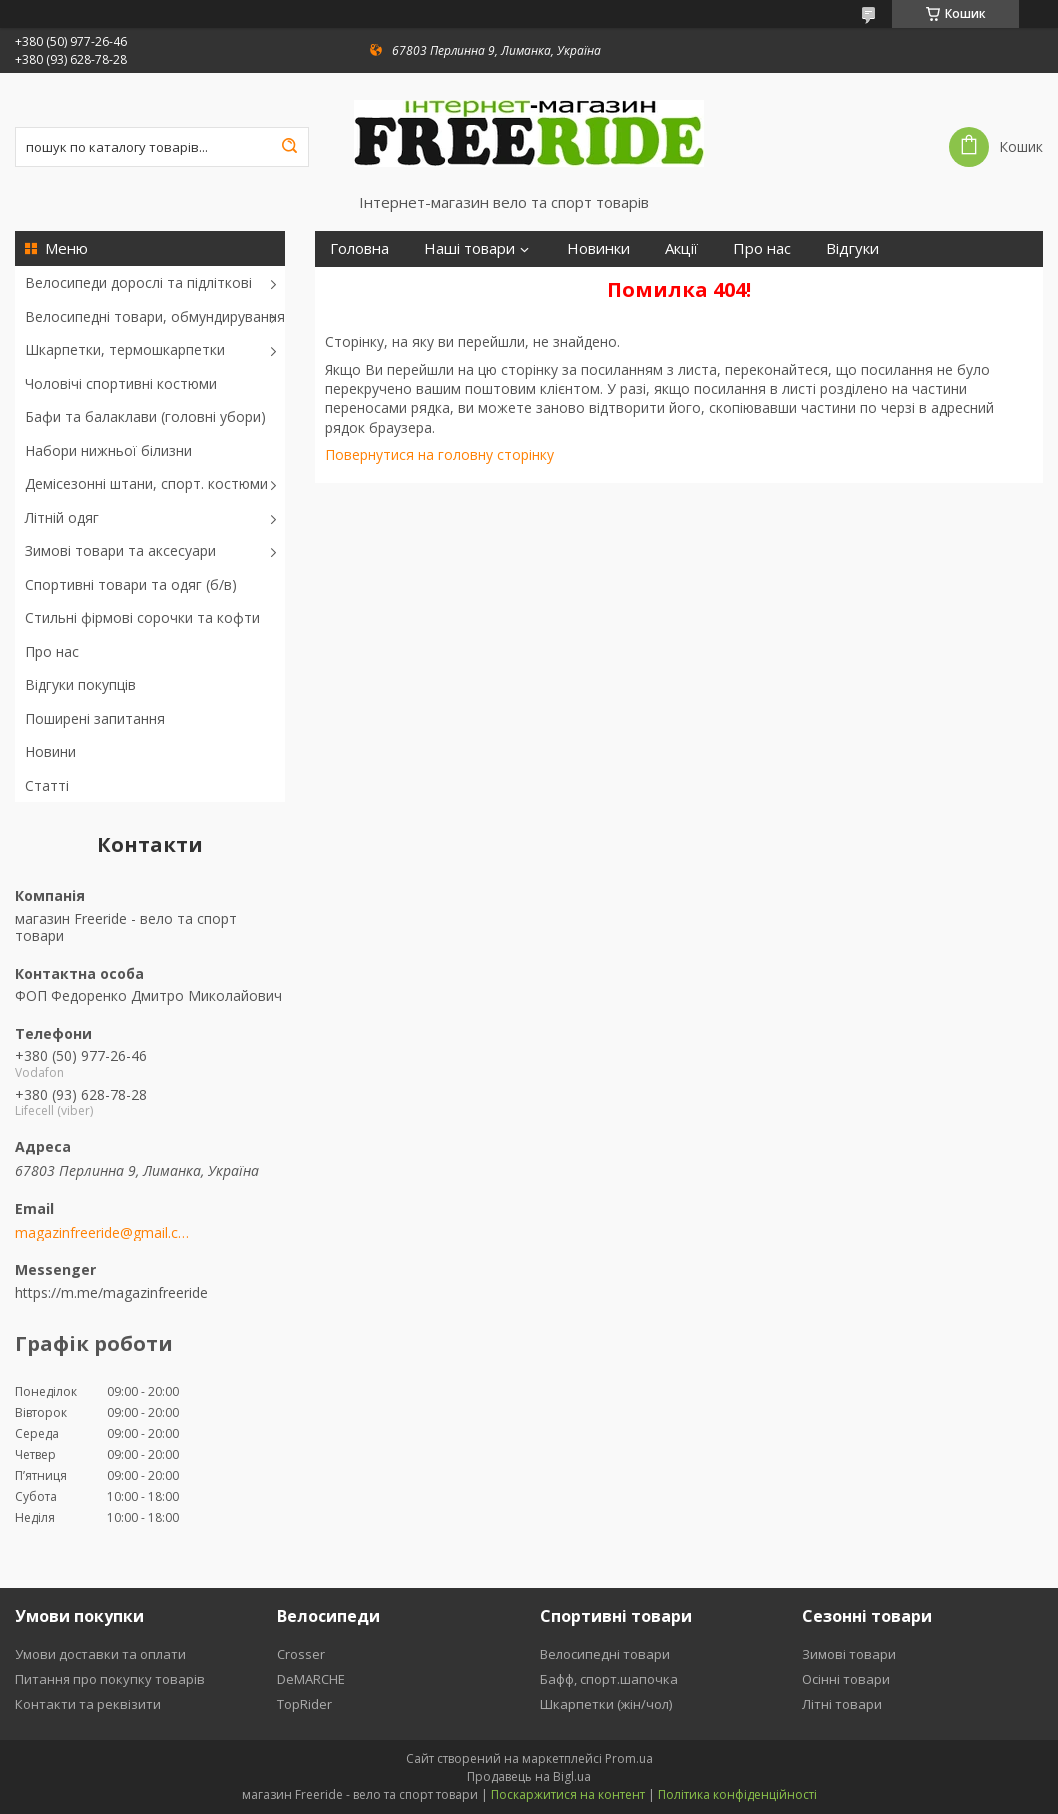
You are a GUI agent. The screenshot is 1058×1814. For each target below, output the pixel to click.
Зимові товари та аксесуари (120, 550)
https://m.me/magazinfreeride (111, 1292)
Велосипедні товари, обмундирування (155, 316)
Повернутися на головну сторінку (439, 454)
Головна (359, 248)
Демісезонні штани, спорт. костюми (146, 483)
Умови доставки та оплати (100, 1654)
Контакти (553, 284)
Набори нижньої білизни (108, 450)
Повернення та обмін (407, 284)
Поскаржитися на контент (568, 1794)
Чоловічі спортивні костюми (121, 383)
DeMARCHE (311, 1679)
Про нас (52, 651)
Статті (47, 785)
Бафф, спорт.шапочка (609, 1679)
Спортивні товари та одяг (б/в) (131, 584)
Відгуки (852, 248)
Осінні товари (846, 1679)
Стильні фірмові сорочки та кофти (142, 617)
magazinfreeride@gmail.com (102, 1233)
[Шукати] (289, 147)
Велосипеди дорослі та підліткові (138, 282)
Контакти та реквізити (88, 1704)
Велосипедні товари (605, 1654)
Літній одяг (62, 517)
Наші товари (469, 248)
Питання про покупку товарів (110, 1679)
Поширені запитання (95, 718)
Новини (50, 751)
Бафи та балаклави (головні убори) (145, 416)
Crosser (301, 1654)
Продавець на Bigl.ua (529, 1776)
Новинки (598, 248)
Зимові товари (849, 1654)
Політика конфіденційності (737, 1794)
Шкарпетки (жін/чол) (606, 1704)
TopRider (304, 1704)
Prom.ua (629, 1758)
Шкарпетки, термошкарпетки (125, 349)
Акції (681, 248)
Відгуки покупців (80, 684)
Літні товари (842, 1704)
